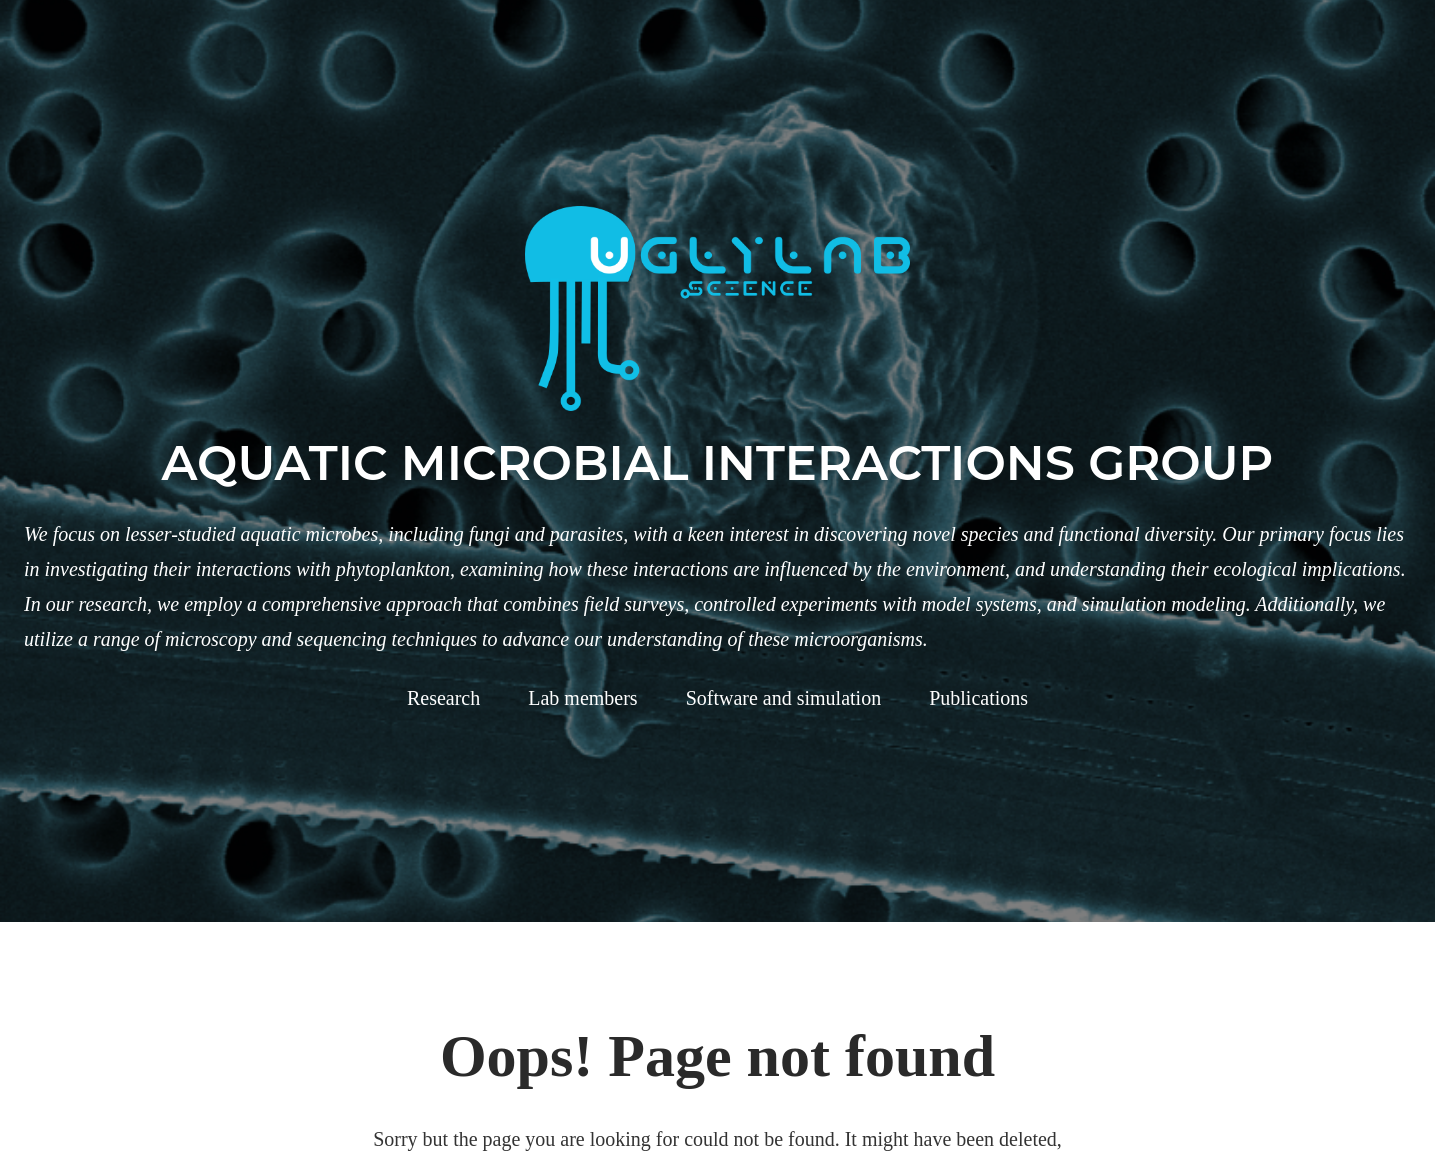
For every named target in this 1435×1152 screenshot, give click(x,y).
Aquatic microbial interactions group (718, 463)
